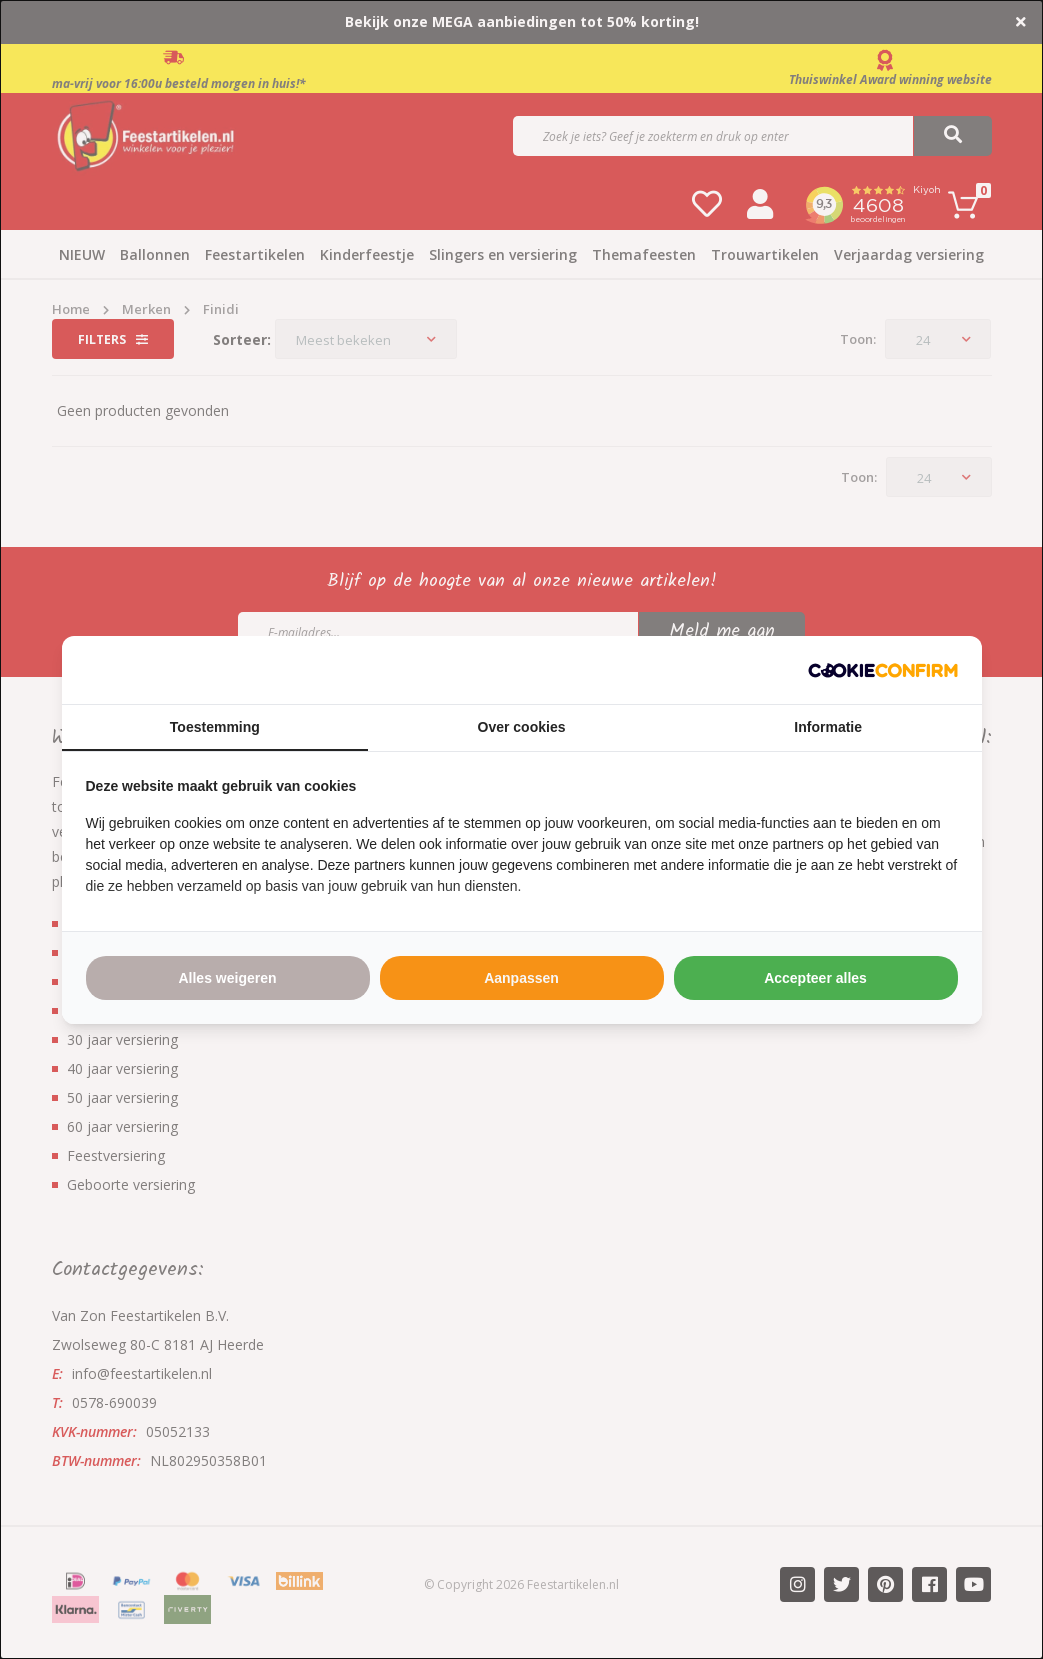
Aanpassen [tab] (521, 978)
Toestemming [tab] (215, 727)
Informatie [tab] (828, 727)
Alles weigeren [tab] (227, 978)
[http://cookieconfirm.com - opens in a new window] (883, 670)
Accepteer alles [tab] (815, 978)
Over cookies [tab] (522, 727)
